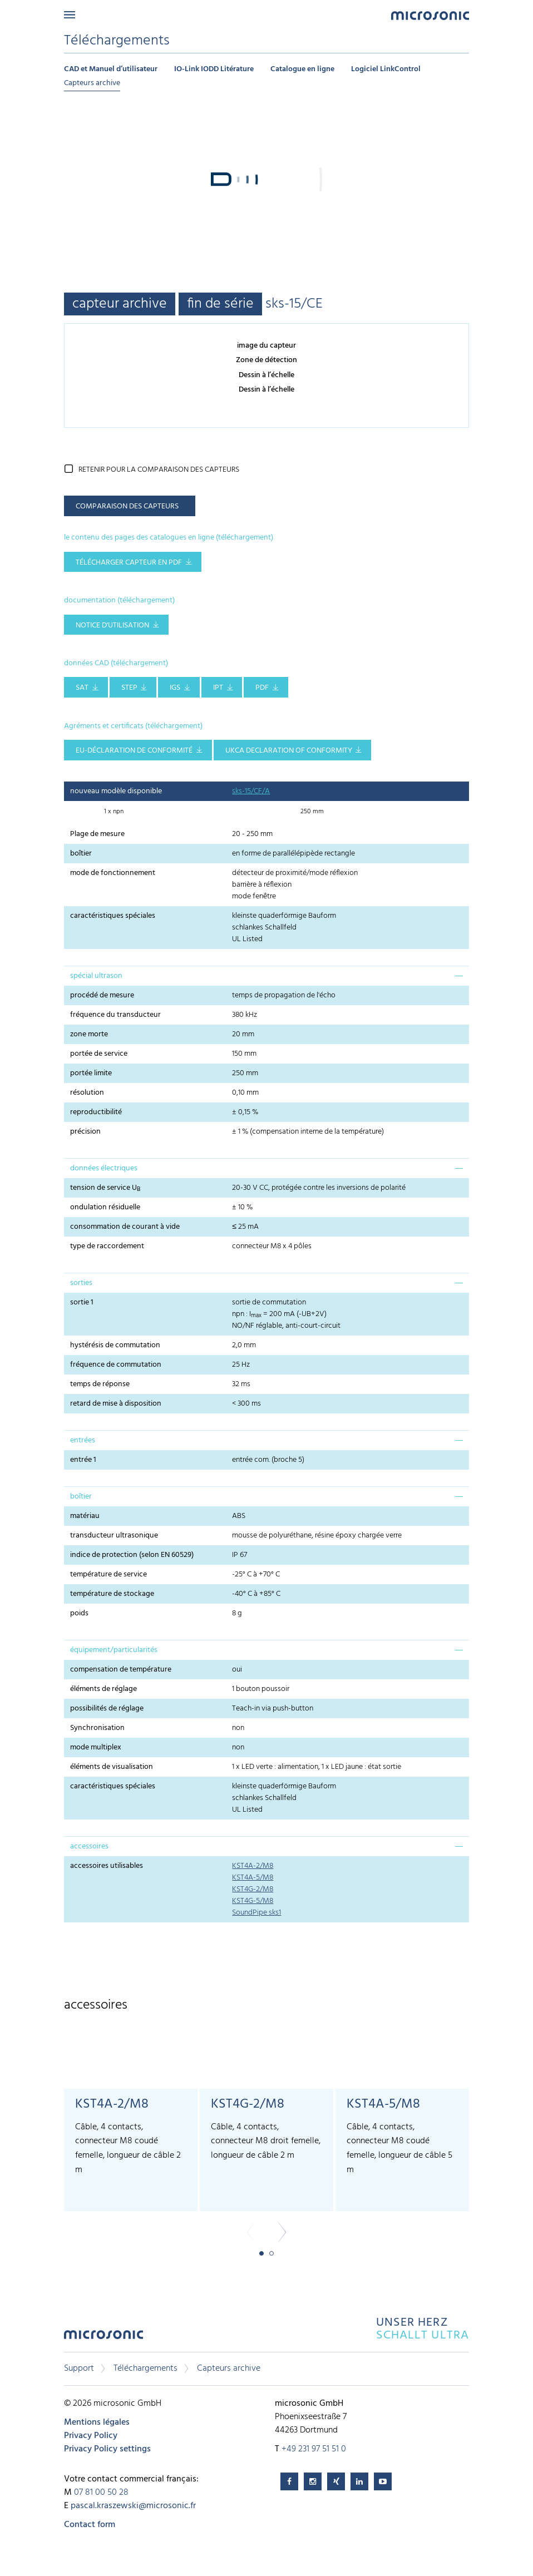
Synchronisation (97, 1728)
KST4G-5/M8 (252, 1901)
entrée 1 (83, 1459)
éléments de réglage (103, 1689)
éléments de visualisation (111, 1767)
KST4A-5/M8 (252, 1877)
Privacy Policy (90, 2436)
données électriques (103, 1168)
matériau (85, 1516)
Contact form (89, 2525)
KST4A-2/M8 (252, 1866)
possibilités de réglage (107, 1708)
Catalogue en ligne (302, 69)
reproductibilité (96, 1112)
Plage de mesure (97, 834)
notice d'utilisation (112, 625)
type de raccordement (107, 1246)
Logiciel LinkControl (386, 69)
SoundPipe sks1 (256, 1912)
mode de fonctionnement (112, 873)
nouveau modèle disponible (116, 791)
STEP (129, 687)
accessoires (89, 1846)
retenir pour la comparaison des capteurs (158, 469)
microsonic (103, 2337)
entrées (82, 1440)
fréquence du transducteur (115, 1014)
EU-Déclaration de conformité (134, 750)
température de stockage (112, 1594)
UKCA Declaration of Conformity (288, 750)
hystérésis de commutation (115, 1345)
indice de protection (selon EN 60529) (132, 1555)
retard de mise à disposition (115, 1403)
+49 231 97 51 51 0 (314, 2449)
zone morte (89, 1034)
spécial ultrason (96, 976)
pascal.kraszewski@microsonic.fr (133, 2506)
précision (85, 1131)
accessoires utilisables (106, 1866)
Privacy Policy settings (107, 2449)
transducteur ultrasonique (114, 1535)
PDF (262, 687)
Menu (69, 14)
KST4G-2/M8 (252, 1889)
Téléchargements (145, 2368)
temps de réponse (100, 1384)
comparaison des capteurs (127, 506)
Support (79, 2368)
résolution (87, 1092)
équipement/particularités (113, 1650)
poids (79, 1613)
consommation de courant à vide (125, 1226)
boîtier (81, 853)
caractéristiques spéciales (112, 915)
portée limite (91, 1073)
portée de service (98, 1053)
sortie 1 (81, 1302)
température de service (108, 1574)
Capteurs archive (92, 83)
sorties (81, 1283)
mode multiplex (95, 1747)
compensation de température (120, 1669)
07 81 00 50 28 (101, 2492)
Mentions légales (97, 2422)
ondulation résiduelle (105, 1207)
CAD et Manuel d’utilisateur (110, 69)
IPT (218, 687)
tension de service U (105, 1188)
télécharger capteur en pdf (129, 562)
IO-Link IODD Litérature (214, 69)
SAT (82, 687)
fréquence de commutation (115, 1364)
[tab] (266, 976)
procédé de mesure (102, 995)
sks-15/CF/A (251, 791)
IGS (175, 687)
